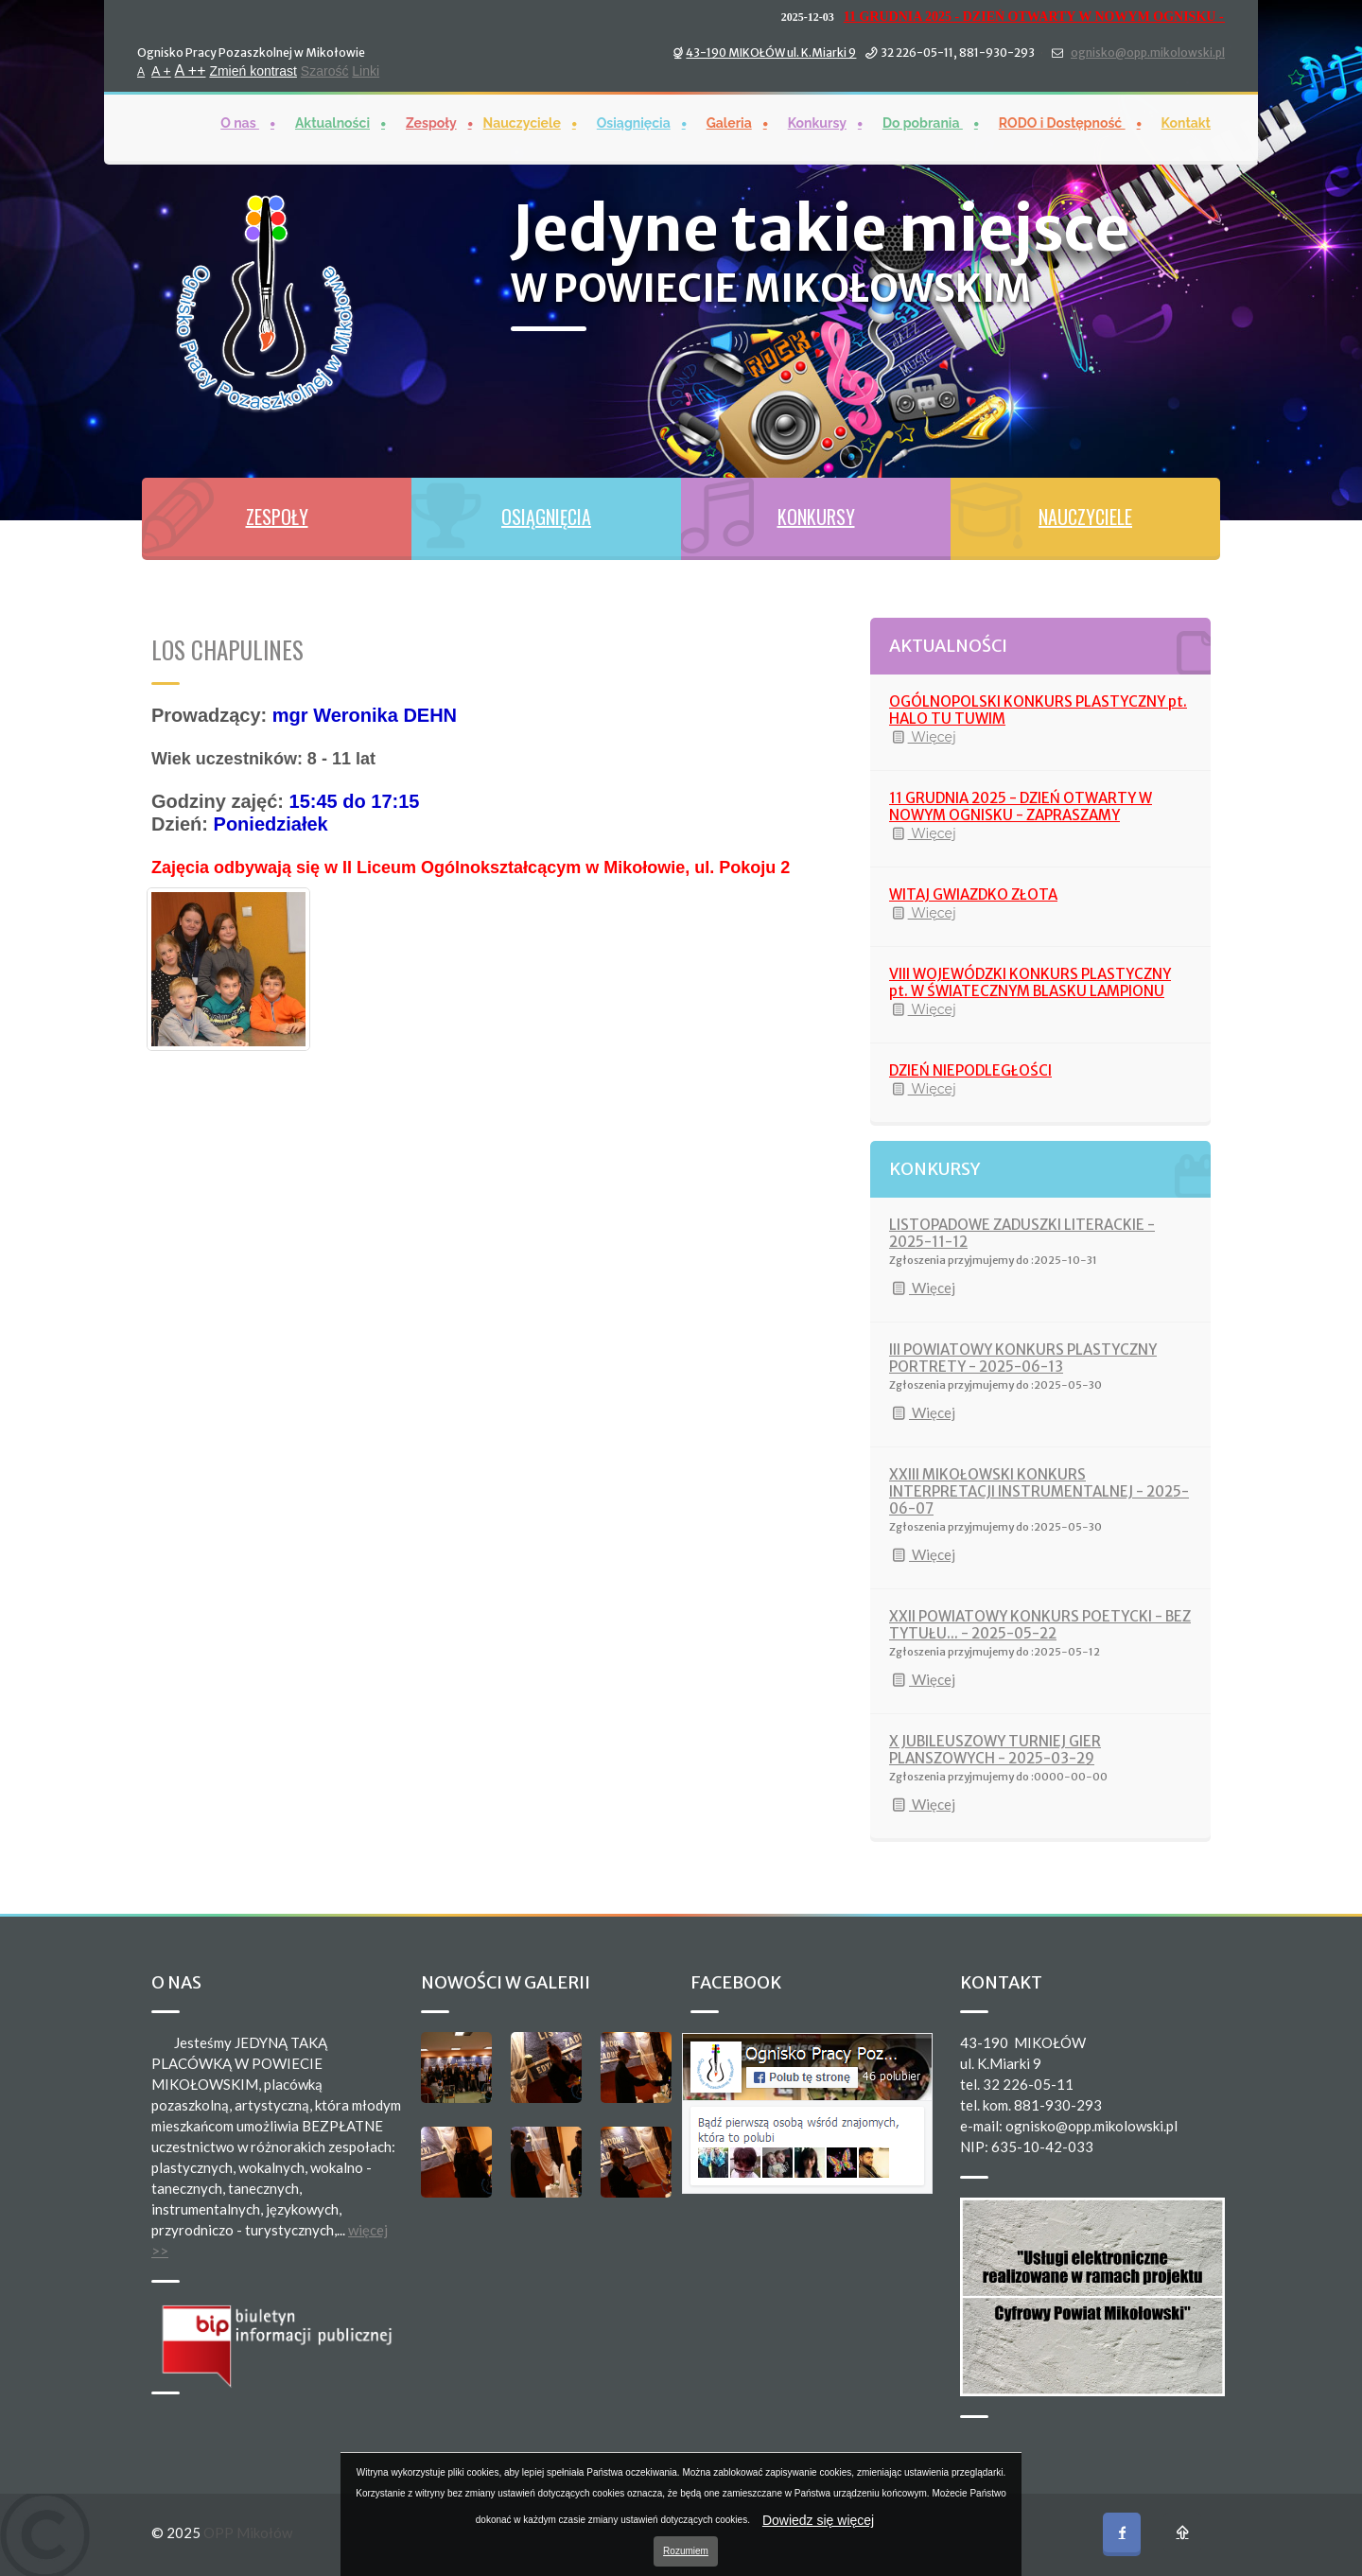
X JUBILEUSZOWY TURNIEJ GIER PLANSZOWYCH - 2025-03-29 (995, 1749)
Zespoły (431, 121)
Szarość (325, 69)
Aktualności (332, 121)
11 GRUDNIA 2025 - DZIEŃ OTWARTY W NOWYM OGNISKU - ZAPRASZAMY (1098, 15)
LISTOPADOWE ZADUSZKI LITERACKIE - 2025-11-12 (1022, 1233)
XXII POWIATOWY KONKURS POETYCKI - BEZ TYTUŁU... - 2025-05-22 (1040, 1624)
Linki (365, 69)
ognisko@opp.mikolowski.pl (1148, 51)
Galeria (729, 121)
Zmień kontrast (253, 69)
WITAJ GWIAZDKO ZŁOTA (973, 894)
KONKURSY (816, 516)
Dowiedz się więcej (818, 2520)
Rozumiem (685, 2551)
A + (161, 69)
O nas (239, 121)
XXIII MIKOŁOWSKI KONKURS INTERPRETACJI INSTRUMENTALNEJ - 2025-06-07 (1039, 1491)
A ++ (190, 69)
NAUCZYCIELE (1085, 516)
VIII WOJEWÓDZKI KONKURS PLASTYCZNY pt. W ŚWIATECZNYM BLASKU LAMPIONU (1030, 982)
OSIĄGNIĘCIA (546, 516)
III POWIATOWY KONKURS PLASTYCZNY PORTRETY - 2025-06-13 (1023, 1358)
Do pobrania (922, 121)
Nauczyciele (522, 121)
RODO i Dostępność (1062, 121)
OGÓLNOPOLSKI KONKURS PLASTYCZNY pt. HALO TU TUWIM (1038, 709)
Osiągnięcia (634, 121)
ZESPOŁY (277, 516)
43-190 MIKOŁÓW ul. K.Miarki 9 (771, 51)
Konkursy (817, 121)
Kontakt (1186, 121)
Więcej (922, 736)
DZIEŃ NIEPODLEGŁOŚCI (970, 1070)
